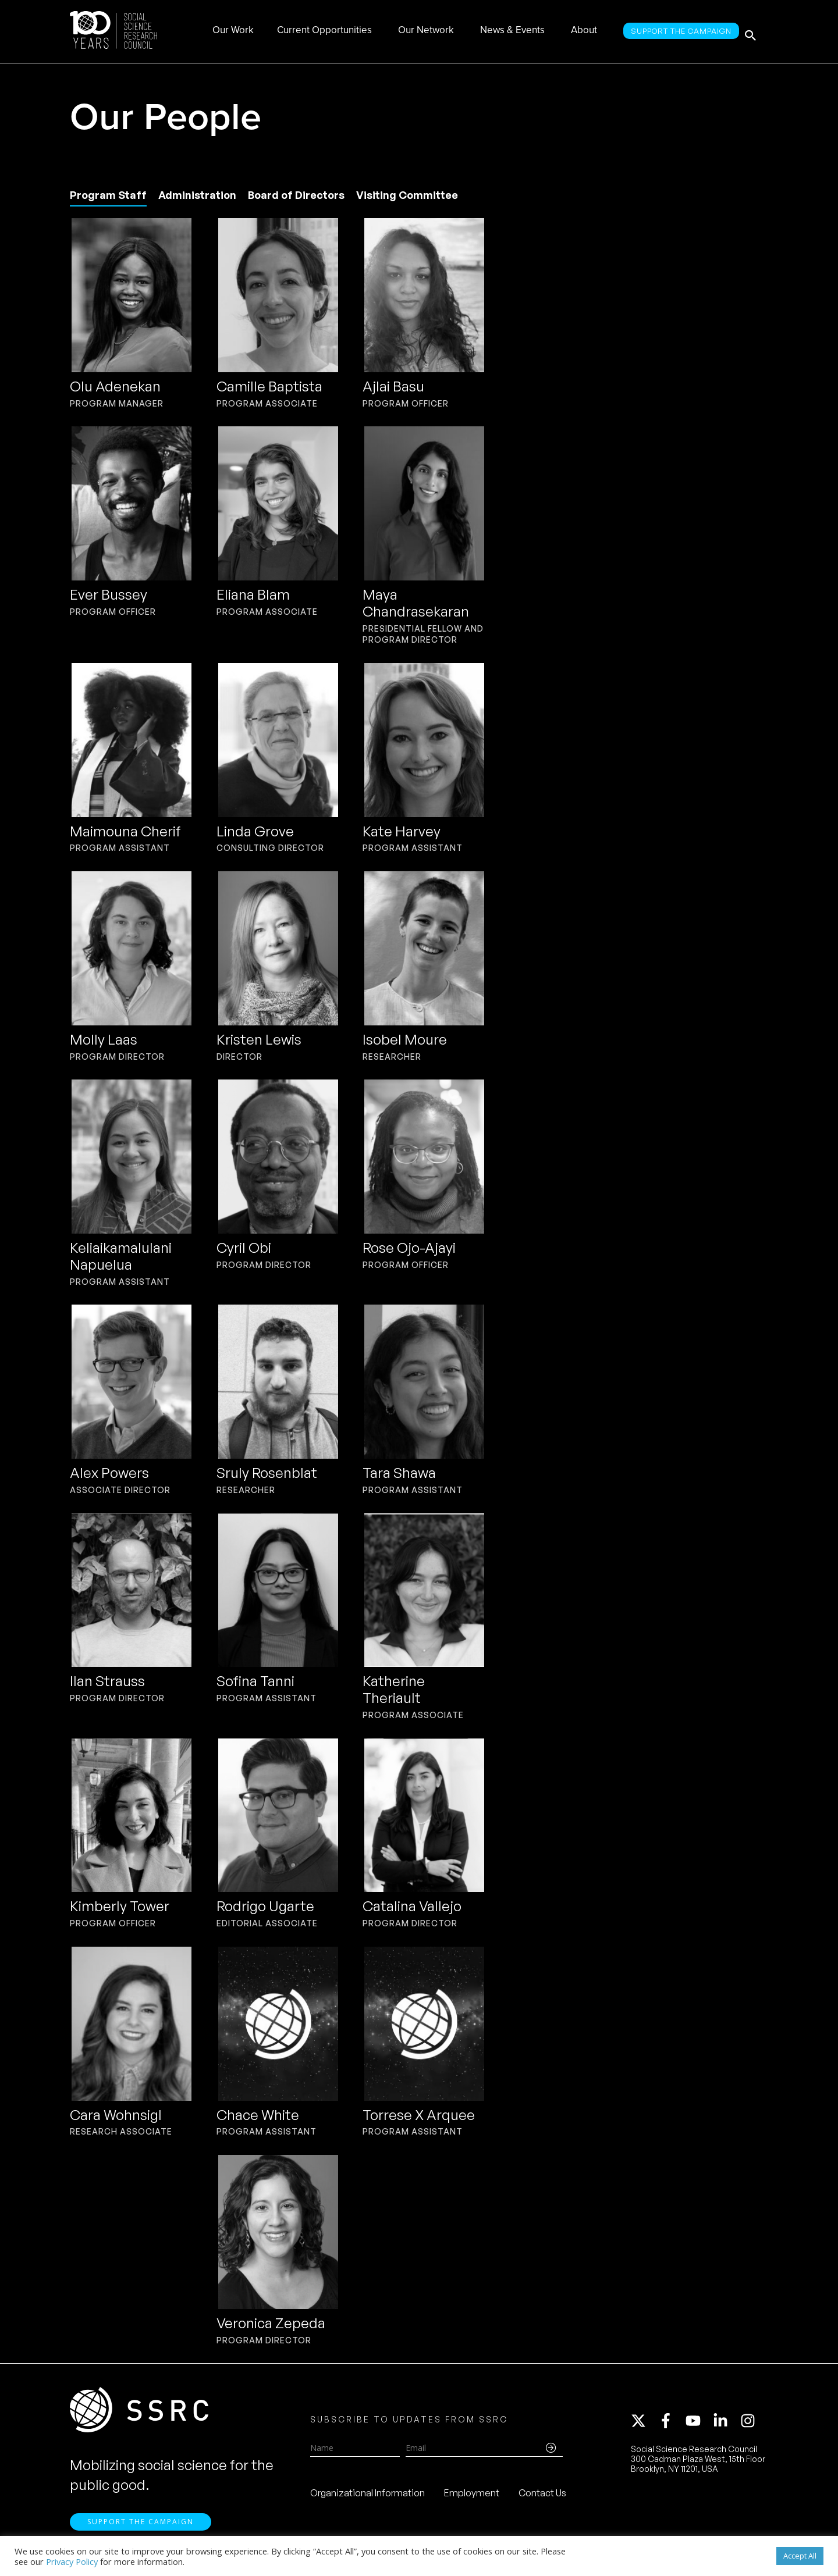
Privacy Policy (72, 2561)
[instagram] (750, 2424)
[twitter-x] (643, 2424)
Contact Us (542, 2497)
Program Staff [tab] (108, 194)
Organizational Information (367, 2497)
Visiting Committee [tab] (407, 194)
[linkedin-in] (725, 2424)
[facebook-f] (671, 2424)
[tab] (108, 195)
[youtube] (698, 2424)
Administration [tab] (197, 194)
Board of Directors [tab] (296, 194)
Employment (471, 2497)
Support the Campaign (140, 2530)
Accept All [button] (799, 2555)
